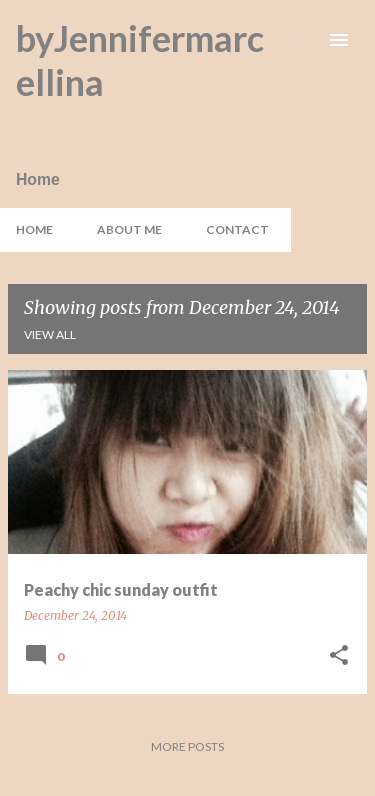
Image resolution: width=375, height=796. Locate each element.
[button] (339, 656)
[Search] (299, 40)
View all (50, 334)
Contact (237, 229)
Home (34, 229)
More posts (187, 746)
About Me (129, 229)
